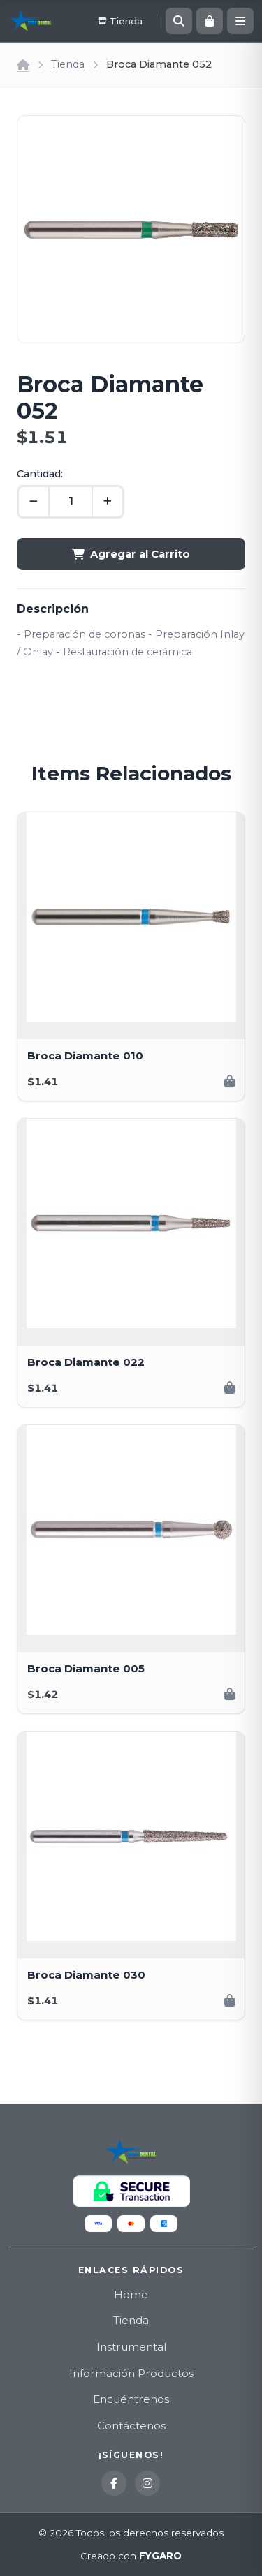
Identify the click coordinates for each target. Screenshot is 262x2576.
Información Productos (131, 2373)
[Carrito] (209, 21)
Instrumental (131, 2346)
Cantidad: (40, 474)
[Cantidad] (71, 502)
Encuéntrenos (131, 2399)
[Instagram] (147, 2483)
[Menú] (240, 21)
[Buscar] (179, 21)
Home (131, 2294)
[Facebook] (113, 2483)
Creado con (131, 2556)
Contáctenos (131, 2425)
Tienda (68, 64)
